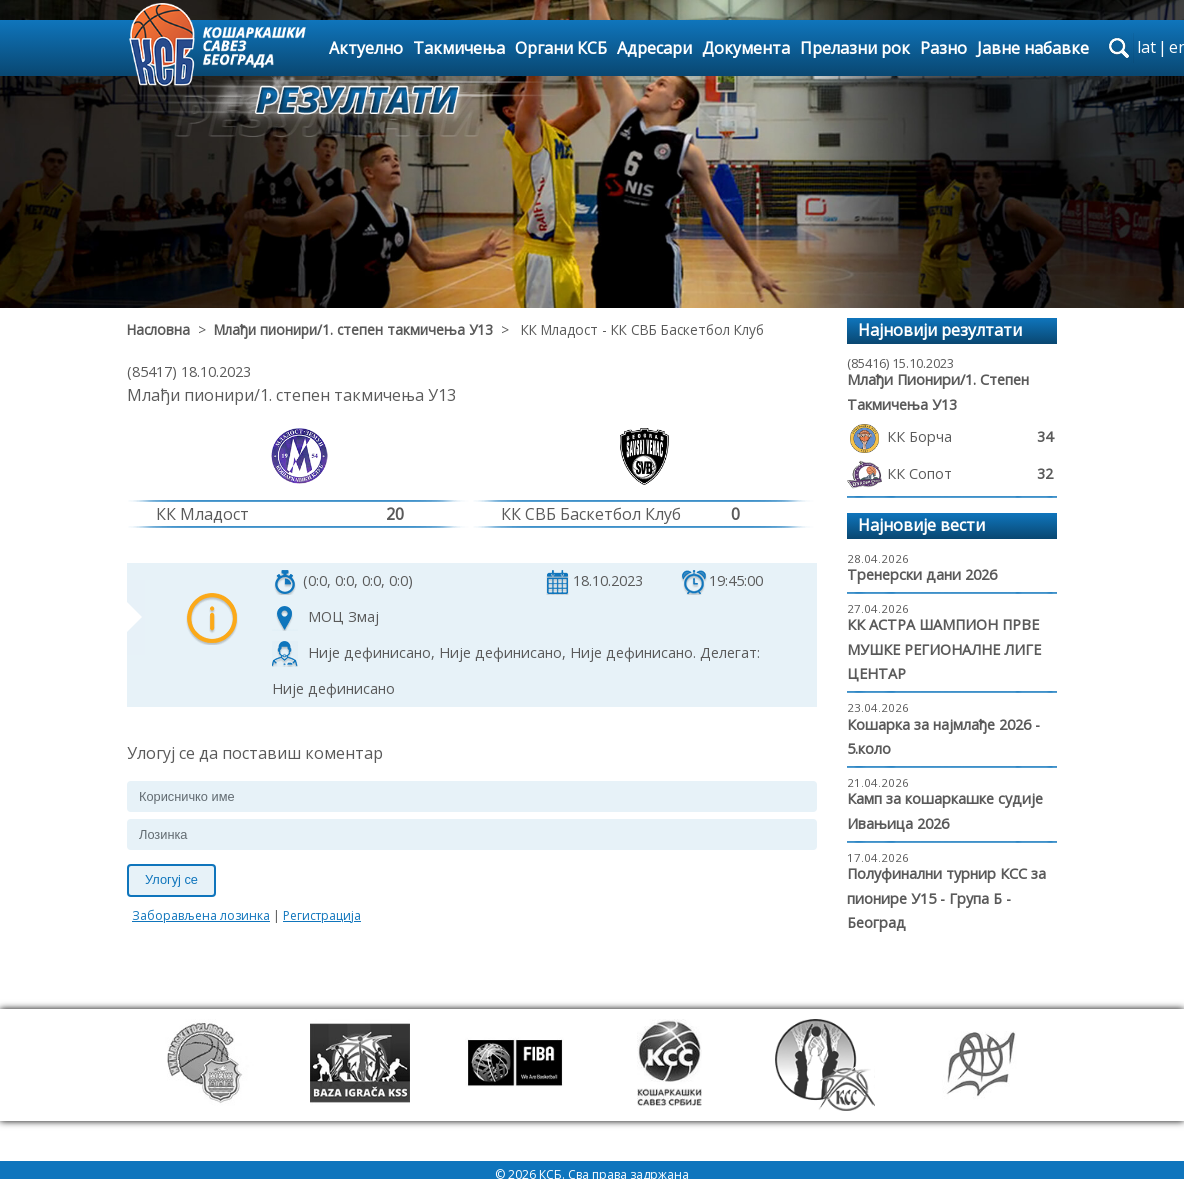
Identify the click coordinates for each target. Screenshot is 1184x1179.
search (1119, 48)
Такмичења (459, 48)
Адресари (654, 48)
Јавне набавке (1033, 48)
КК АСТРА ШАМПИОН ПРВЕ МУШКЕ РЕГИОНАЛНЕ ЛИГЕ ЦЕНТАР (944, 649)
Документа (746, 48)
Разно (943, 48)
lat (1146, 47)
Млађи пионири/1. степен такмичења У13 (353, 329)
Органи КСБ (561, 48)
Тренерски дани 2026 (922, 574)
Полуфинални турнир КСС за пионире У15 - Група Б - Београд (946, 898)
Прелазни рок (855, 48)
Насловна (158, 329)
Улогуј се (171, 879)
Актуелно (366, 48)
